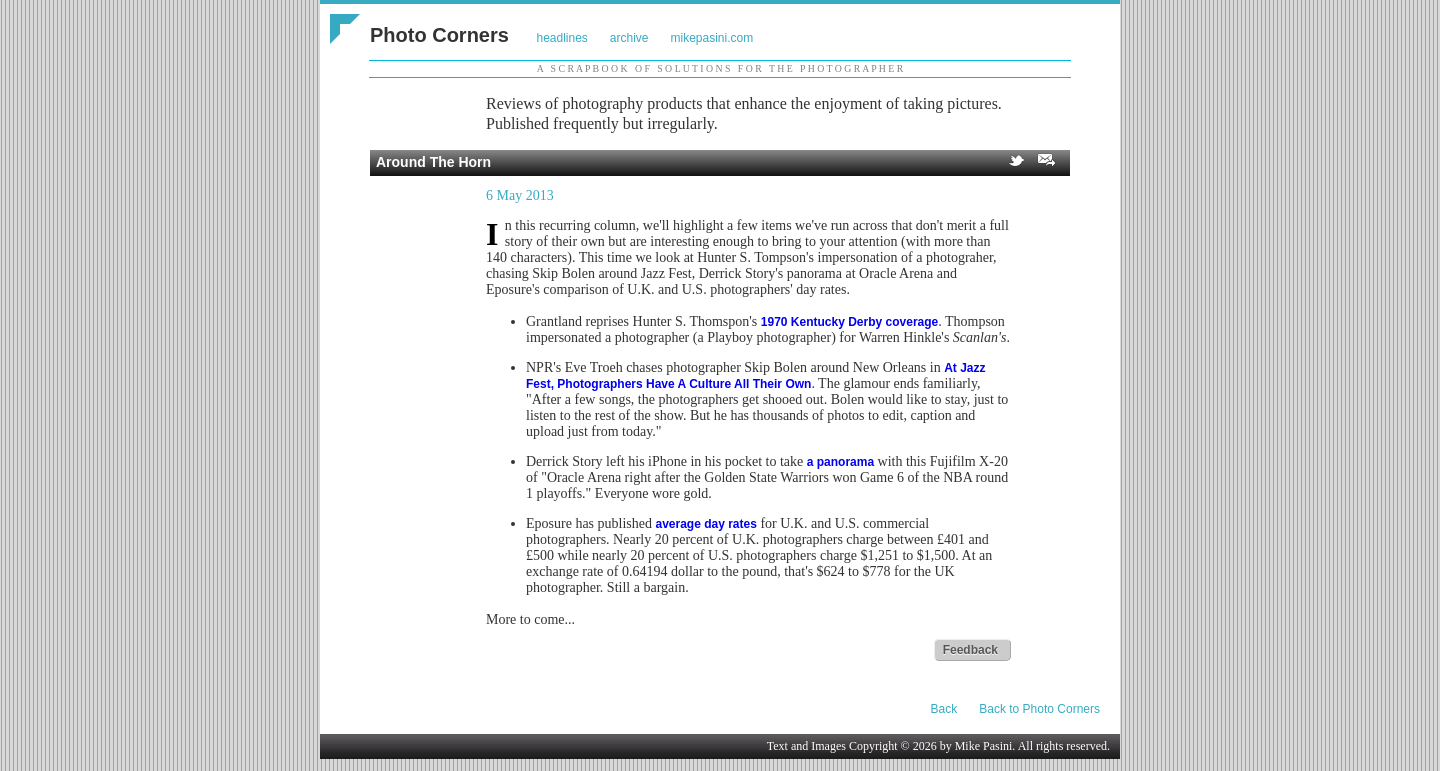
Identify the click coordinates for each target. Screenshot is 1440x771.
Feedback (970, 650)
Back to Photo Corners (1039, 709)
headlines (561, 38)
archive (629, 38)
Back (944, 709)
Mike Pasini (984, 746)
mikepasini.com (712, 38)
